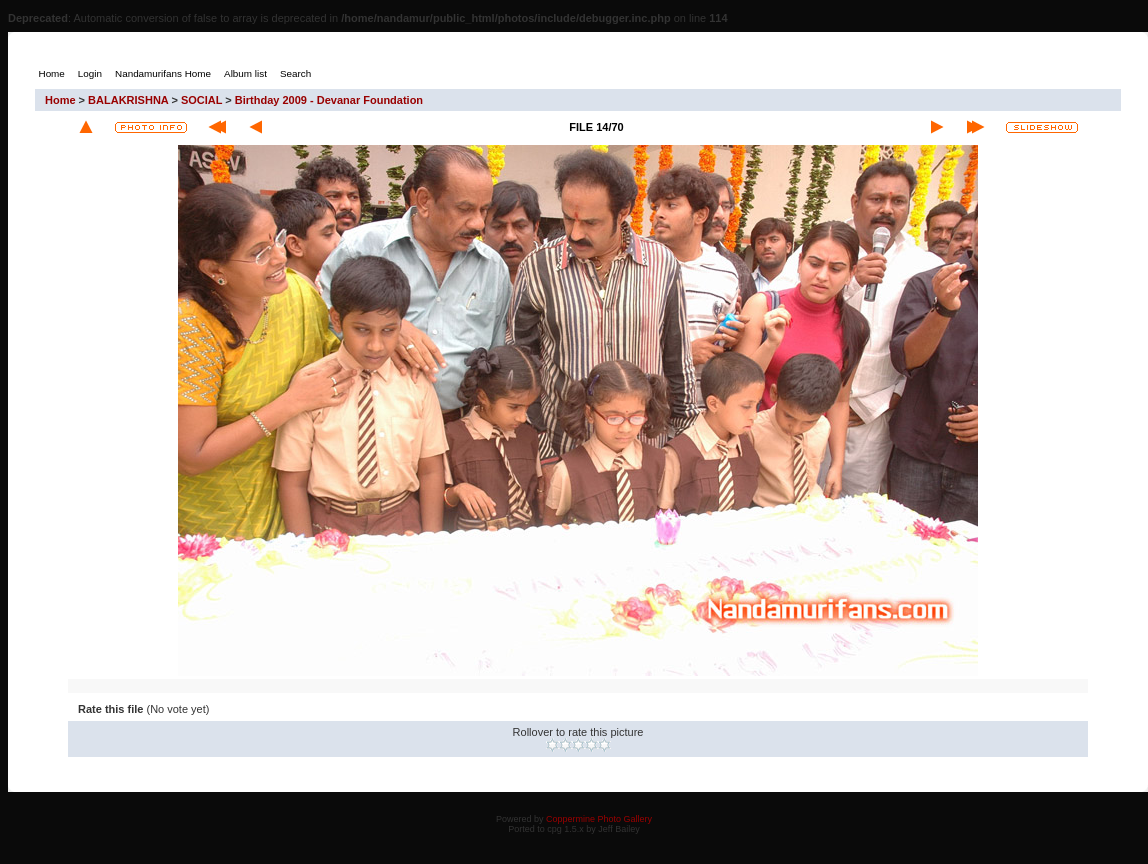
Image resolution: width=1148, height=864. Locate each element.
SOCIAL (201, 100)
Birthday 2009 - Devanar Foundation (329, 100)
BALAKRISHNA (128, 100)
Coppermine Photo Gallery (599, 819)
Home (60, 100)
